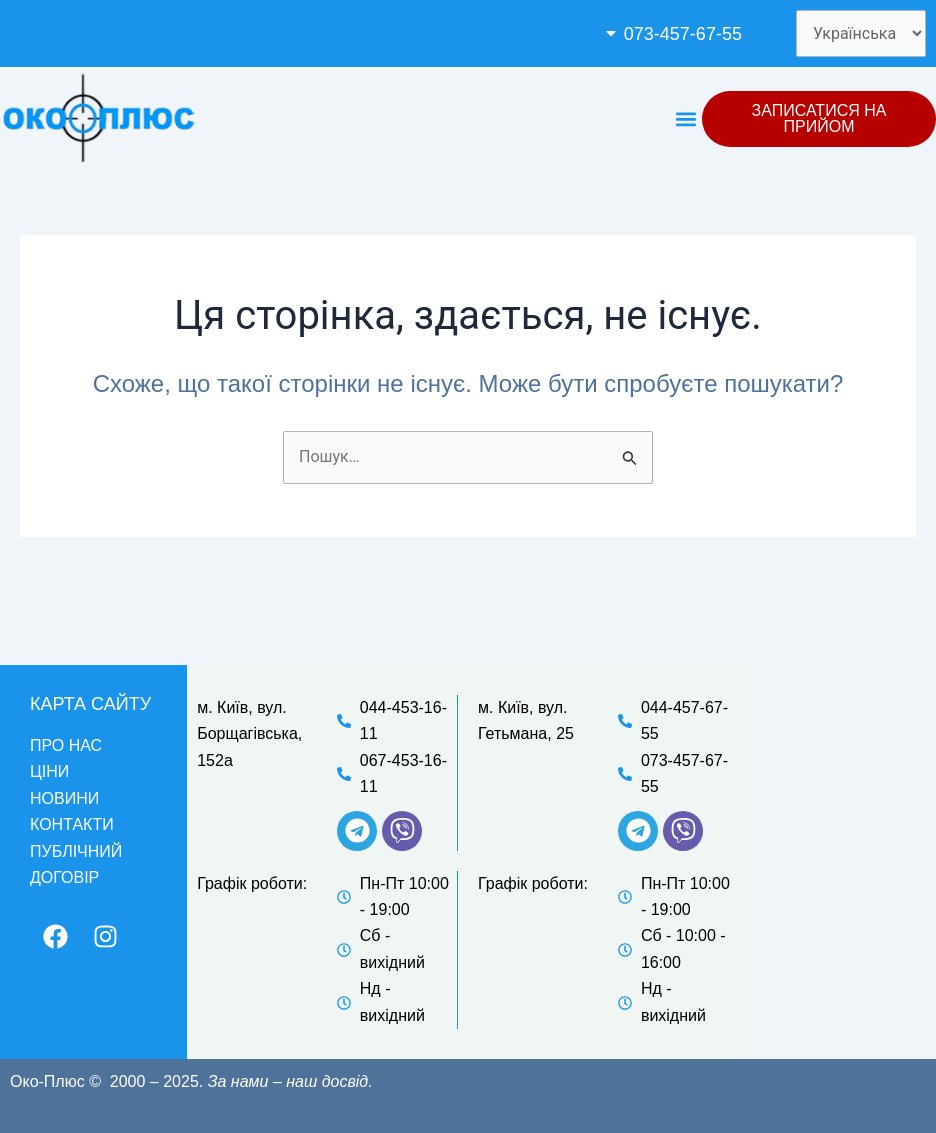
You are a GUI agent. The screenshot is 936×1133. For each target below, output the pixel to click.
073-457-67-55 (683, 34)
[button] (684, 34)
